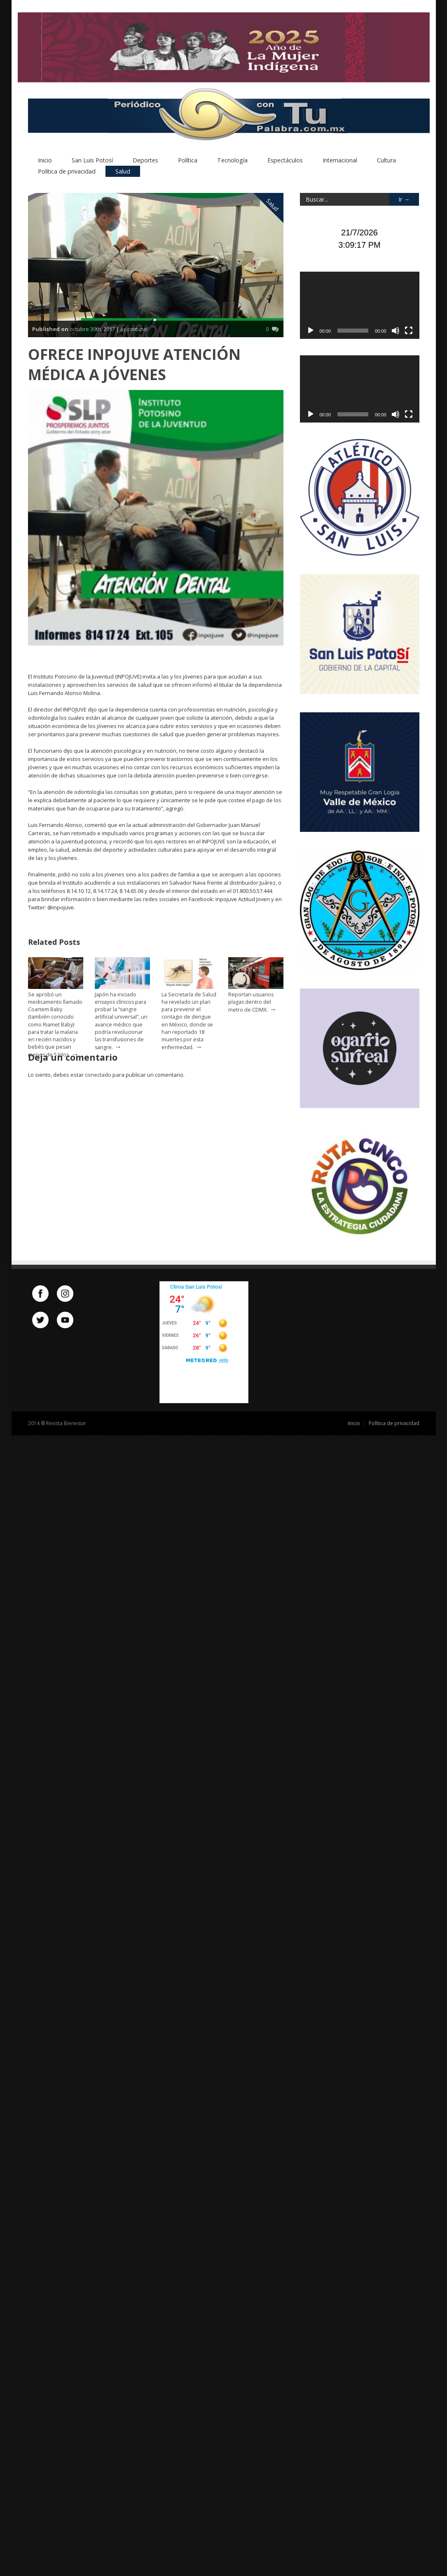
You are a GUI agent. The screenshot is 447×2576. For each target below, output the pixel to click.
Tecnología (232, 162)
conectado (98, 1076)
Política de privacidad (67, 173)
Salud (122, 173)
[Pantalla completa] (409, 332)
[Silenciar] (395, 332)
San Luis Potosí (92, 162)
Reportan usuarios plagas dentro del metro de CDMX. (251, 1004)
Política (187, 162)
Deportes (145, 162)
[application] (359, 306)
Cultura (386, 162)
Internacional (340, 162)
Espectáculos (285, 162)
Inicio (45, 162)
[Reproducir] (311, 332)
